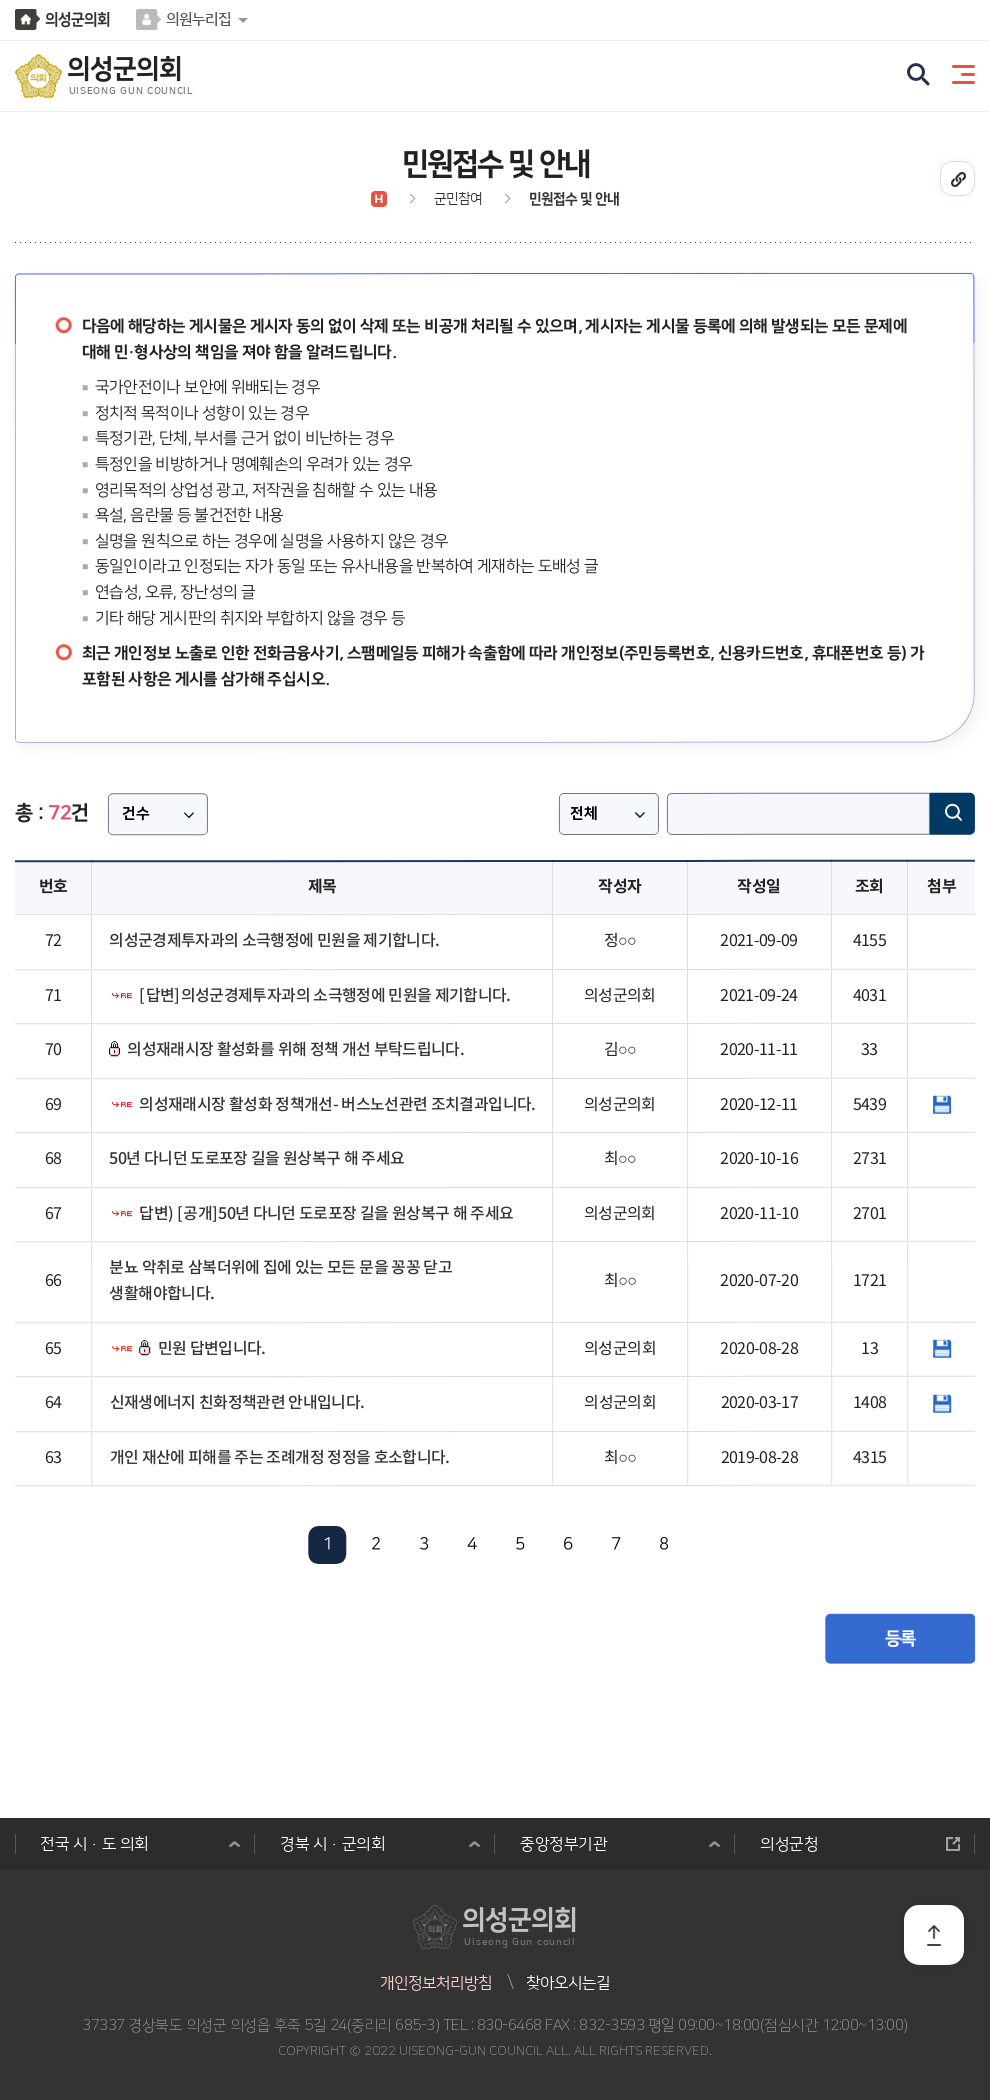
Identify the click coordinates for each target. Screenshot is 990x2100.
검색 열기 (919, 75)
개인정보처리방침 (436, 1983)
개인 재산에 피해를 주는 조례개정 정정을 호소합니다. (279, 1458)
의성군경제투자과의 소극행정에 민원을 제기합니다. (273, 941)
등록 (900, 1639)
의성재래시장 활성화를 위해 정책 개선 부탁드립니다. (286, 1050)
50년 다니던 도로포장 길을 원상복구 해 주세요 (256, 1159)
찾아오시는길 (568, 1983)
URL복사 (957, 178)
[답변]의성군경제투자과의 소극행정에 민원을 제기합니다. (309, 995)
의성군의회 (77, 19)
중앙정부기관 (563, 1844)
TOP (934, 1935)
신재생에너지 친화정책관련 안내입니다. (237, 1403)
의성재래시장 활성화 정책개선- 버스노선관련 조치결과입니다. (321, 1105)
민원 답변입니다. (186, 1349)
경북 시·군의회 (332, 1844)
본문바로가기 (0, 0)
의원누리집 (198, 19)
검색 (952, 814)
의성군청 (789, 1844)
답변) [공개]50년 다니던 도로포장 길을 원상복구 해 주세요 (311, 1214)
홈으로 (379, 199)
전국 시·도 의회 (94, 1844)
